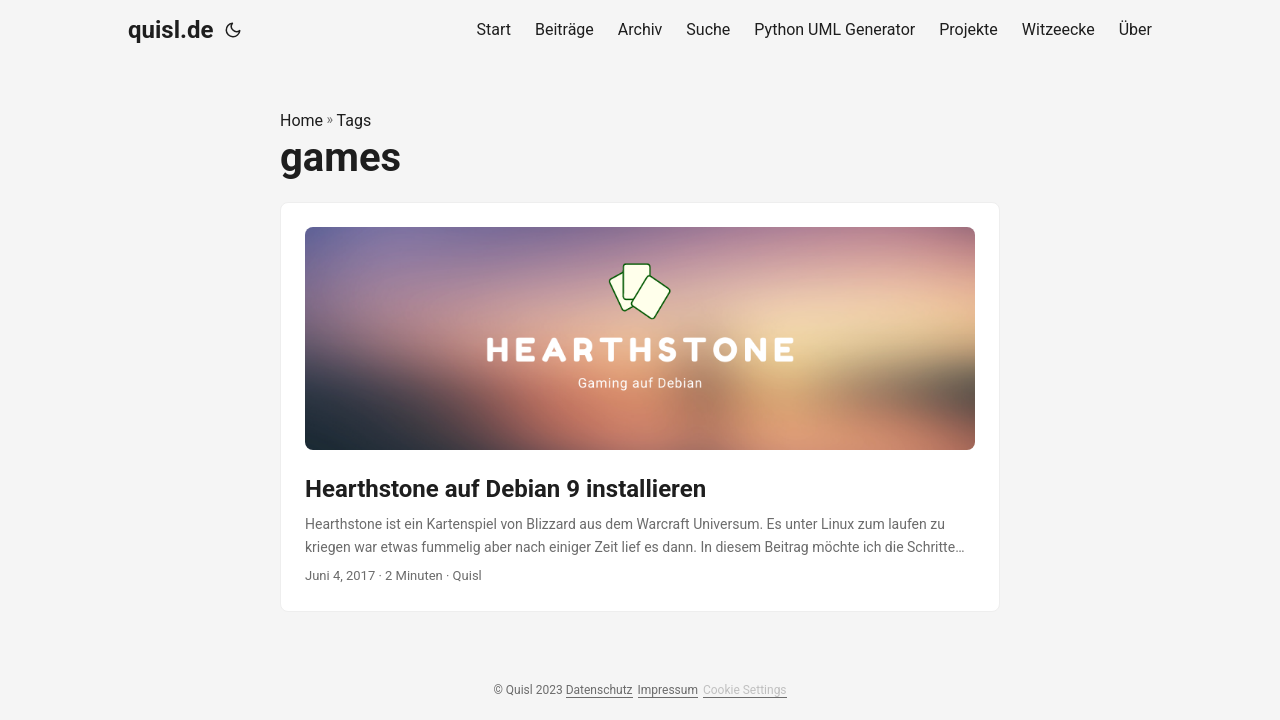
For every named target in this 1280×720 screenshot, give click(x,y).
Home (301, 120)
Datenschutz (599, 690)
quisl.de (170, 30)
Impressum (668, 690)
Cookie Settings (745, 690)
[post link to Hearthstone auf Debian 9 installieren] (640, 407)
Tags (354, 120)
